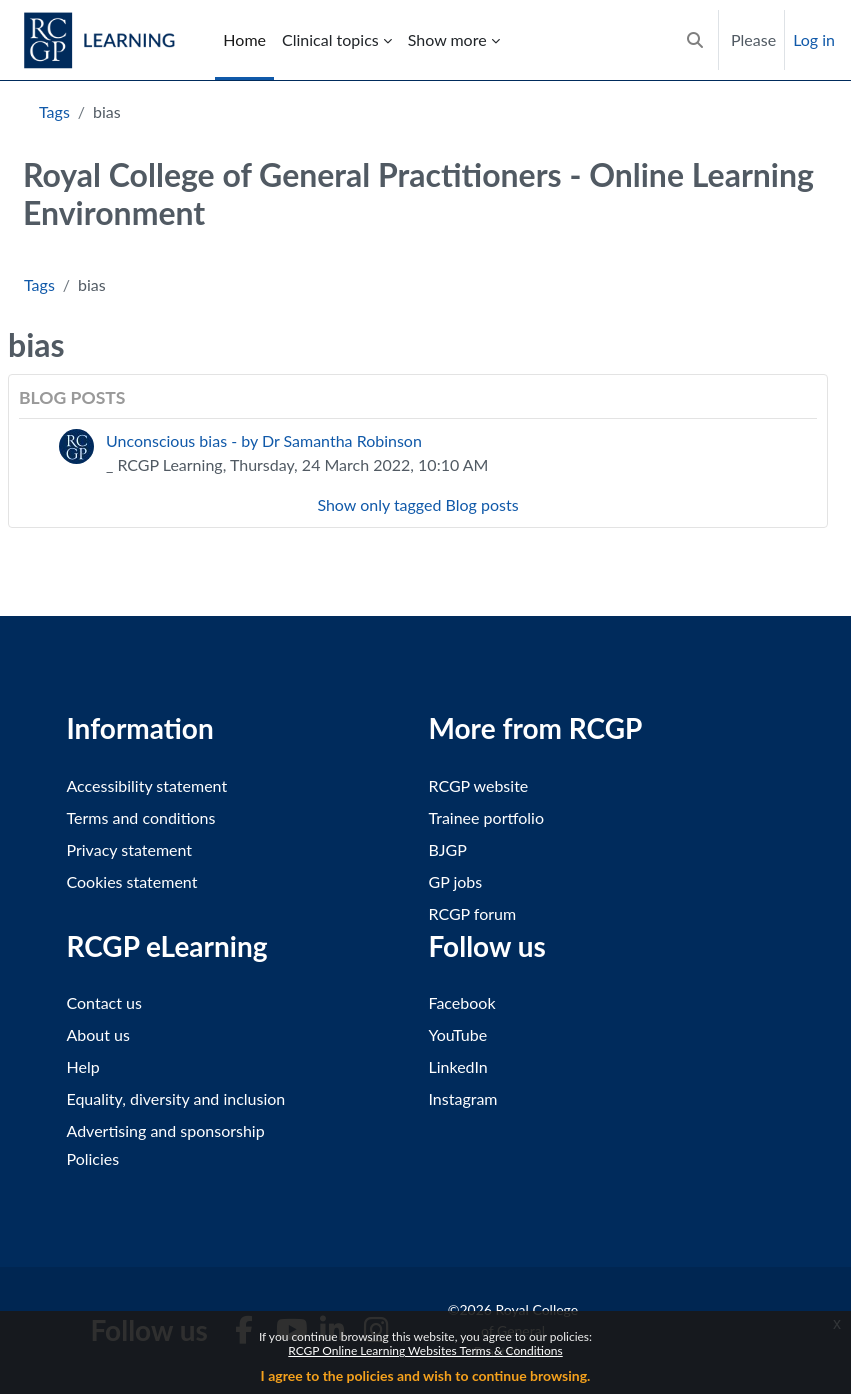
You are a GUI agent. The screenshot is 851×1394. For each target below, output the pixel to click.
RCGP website (479, 785)
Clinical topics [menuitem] (330, 39)
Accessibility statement (147, 785)
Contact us (104, 1002)
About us (98, 1034)
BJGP (448, 849)
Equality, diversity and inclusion (176, 1098)
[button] (695, 40)
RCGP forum (473, 913)
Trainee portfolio (486, 817)
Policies (93, 1158)
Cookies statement (132, 881)
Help (83, 1066)
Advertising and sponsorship (166, 1130)
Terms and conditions (141, 817)
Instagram (463, 1098)
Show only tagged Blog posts (417, 504)
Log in (814, 39)
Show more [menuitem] (447, 39)
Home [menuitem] (244, 39)
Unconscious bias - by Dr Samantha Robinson (264, 440)
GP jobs (456, 881)
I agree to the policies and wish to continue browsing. (426, 1375)
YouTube (458, 1034)
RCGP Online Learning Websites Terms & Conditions (425, 1350)
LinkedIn (458, 1066)
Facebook (462, 1002)
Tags (54, 111)
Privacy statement (130, 849)
